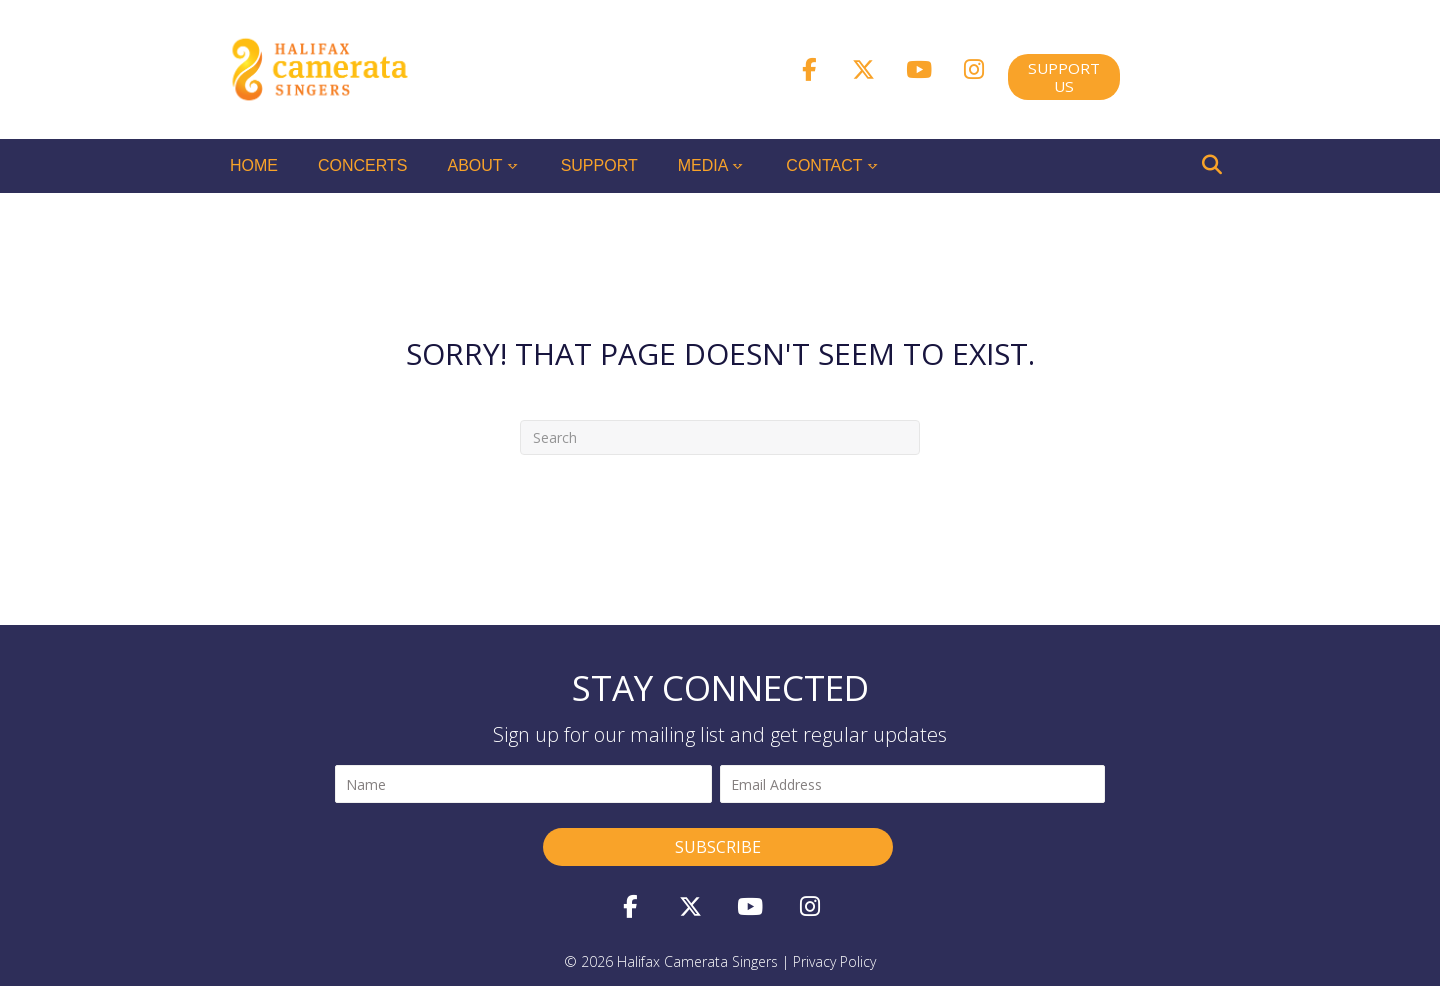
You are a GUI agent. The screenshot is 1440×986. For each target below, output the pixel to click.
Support (599, 165)
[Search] (1212, 165)
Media (703, 165)
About (475, 165)
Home (254, 165)
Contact (824, 165)
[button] (809, 69)
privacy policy (834, 961)
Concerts (363, 165)
